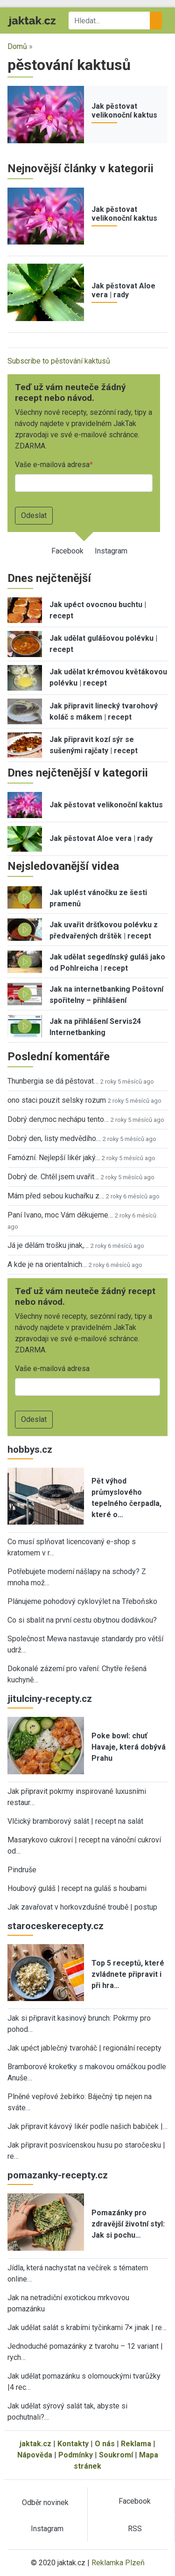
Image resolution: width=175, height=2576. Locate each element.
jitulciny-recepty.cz (49, 1698)
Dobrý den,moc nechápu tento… (58, 1119)
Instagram (111, 550)
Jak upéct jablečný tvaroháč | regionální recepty (84, 2048)
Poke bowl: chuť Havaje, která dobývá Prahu (128, 1747)
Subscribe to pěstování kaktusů (58, 361)
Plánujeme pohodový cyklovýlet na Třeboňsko (82, 1601)
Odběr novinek (45, 2502)
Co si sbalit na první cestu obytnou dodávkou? (82, 1620)
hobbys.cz (29, 1449)
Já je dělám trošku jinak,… (48, 1245)
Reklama (136, 2443)
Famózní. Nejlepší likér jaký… (53, 1157)
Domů (17, 46)
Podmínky (75, 2454)
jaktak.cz (35, 2443)
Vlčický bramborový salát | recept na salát (75, 1821)
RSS (135, 2528)
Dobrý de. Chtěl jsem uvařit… (53, 1176)
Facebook (67, 550)
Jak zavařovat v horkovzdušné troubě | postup (82, 1907)
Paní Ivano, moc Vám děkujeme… (60, 1215)
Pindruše (21, 1869)
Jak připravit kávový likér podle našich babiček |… (87, 2126)
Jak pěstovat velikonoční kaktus (124, 110)
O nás (105, 2443)
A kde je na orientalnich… (47, 1264)
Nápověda (34, 2454)
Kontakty (73, 2443)
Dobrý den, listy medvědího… (54, 1138)
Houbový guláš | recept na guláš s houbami (77, 1888)
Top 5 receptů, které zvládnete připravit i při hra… (127, 1974)
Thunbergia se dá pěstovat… (52, 1081)
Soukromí (116, 2454)
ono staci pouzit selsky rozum (56, 1100)
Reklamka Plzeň (118, 2562)
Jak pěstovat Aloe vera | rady (123, 290)
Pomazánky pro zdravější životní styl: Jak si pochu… (128, 2224)
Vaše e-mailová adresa (52, 464)
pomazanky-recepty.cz (57, 2175)
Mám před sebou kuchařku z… (55, 1195)
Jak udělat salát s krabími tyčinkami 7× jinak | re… (87, 2327)
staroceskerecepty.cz (55, 1926)
